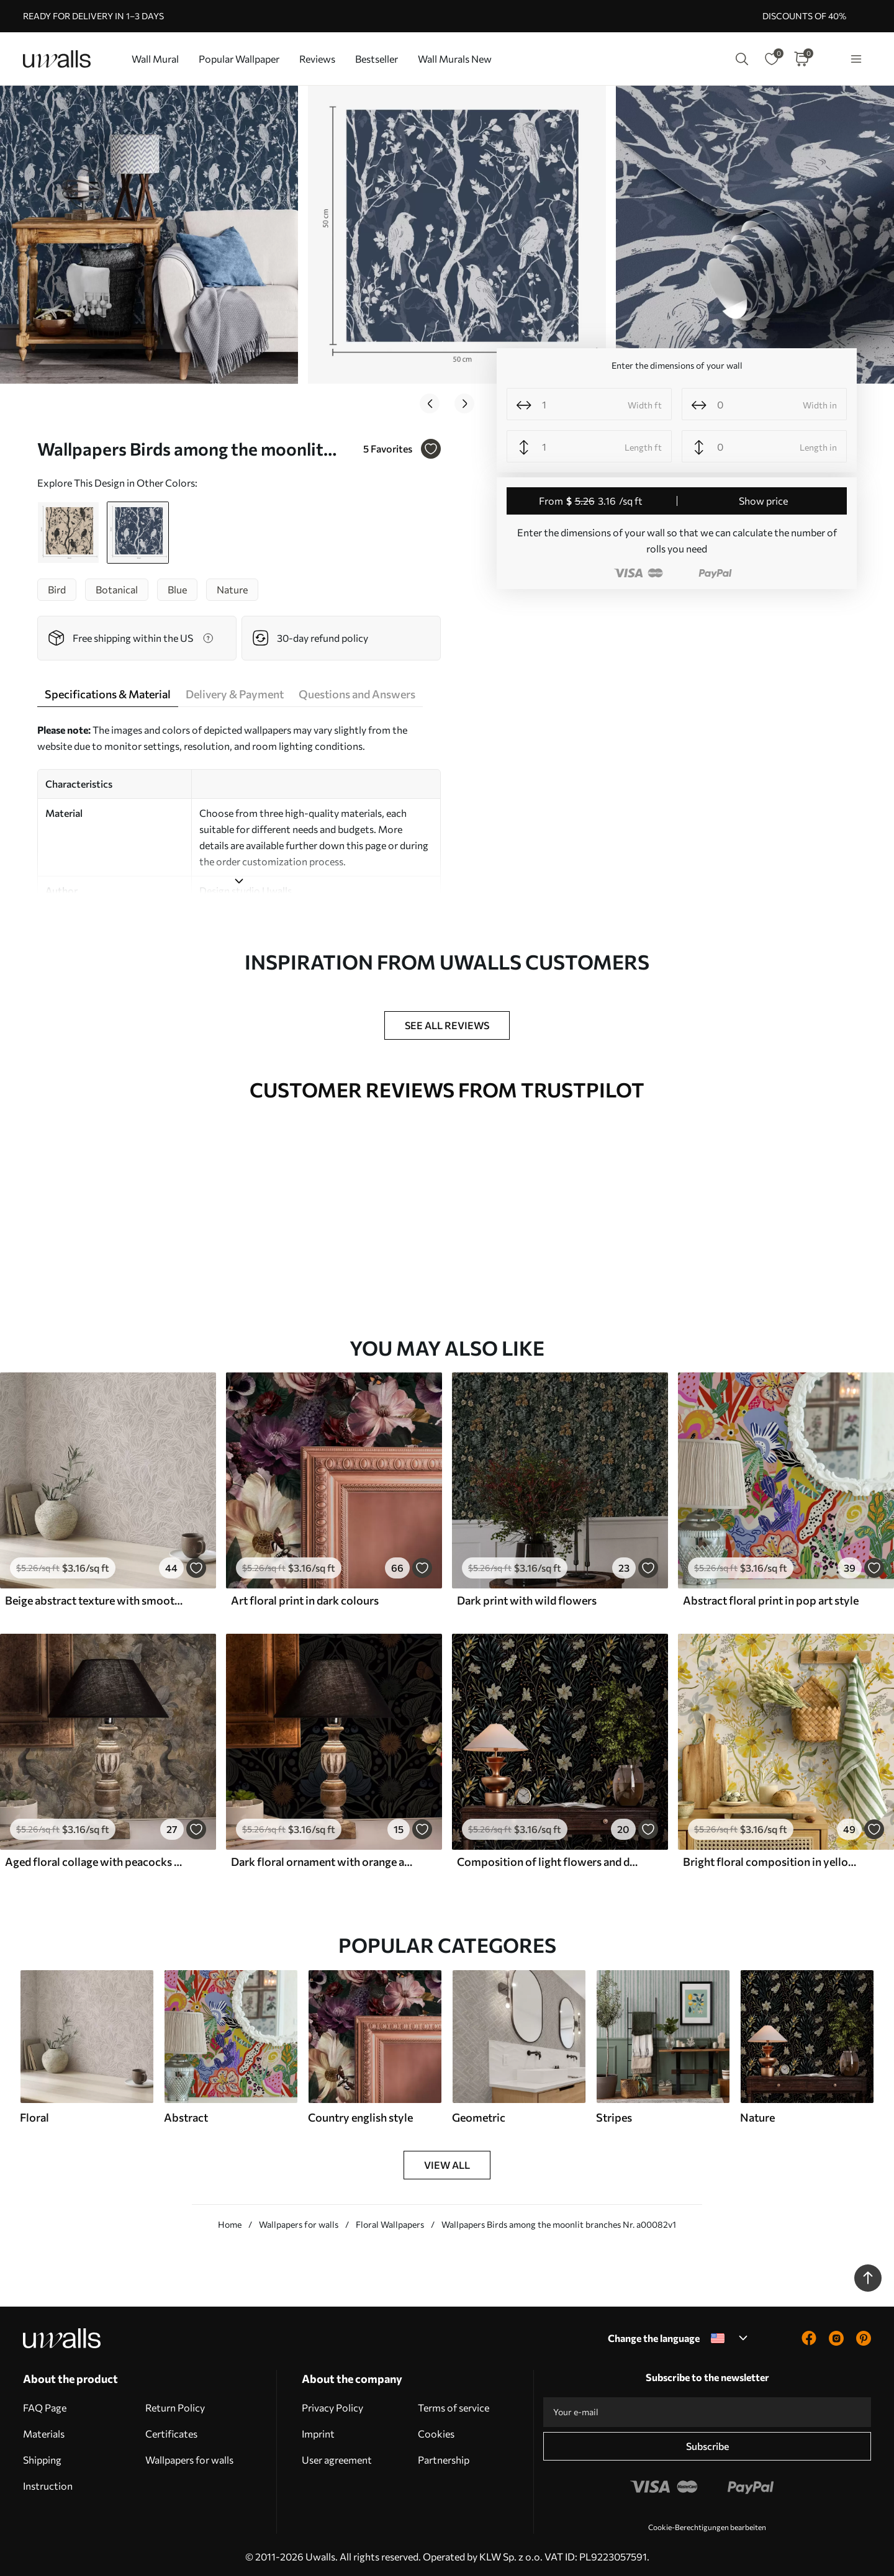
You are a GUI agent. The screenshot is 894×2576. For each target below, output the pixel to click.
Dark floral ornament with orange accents (321, 1858)
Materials (44, 2430)
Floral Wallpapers (390, 2220)
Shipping (42, 2456)
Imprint (318, 2430)
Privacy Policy (332, 2404)
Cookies (436, 2430)
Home (230, 2220)
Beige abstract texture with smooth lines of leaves (95, 1596)
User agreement (337, 2456)
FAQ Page (44, 2404)
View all (447, 2161)
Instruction (48, 2482)
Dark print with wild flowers (527, 1596)
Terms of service (453, 2404)
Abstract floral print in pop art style (771, 1596)
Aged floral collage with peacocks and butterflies (95, 1858)
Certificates (171, 2430)
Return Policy (175, 2404)
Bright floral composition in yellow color (773, 1858)
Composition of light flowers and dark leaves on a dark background (547, 1858)
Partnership (443, 2456)
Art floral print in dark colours (305, 1596)
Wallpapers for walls (298, 2220)
